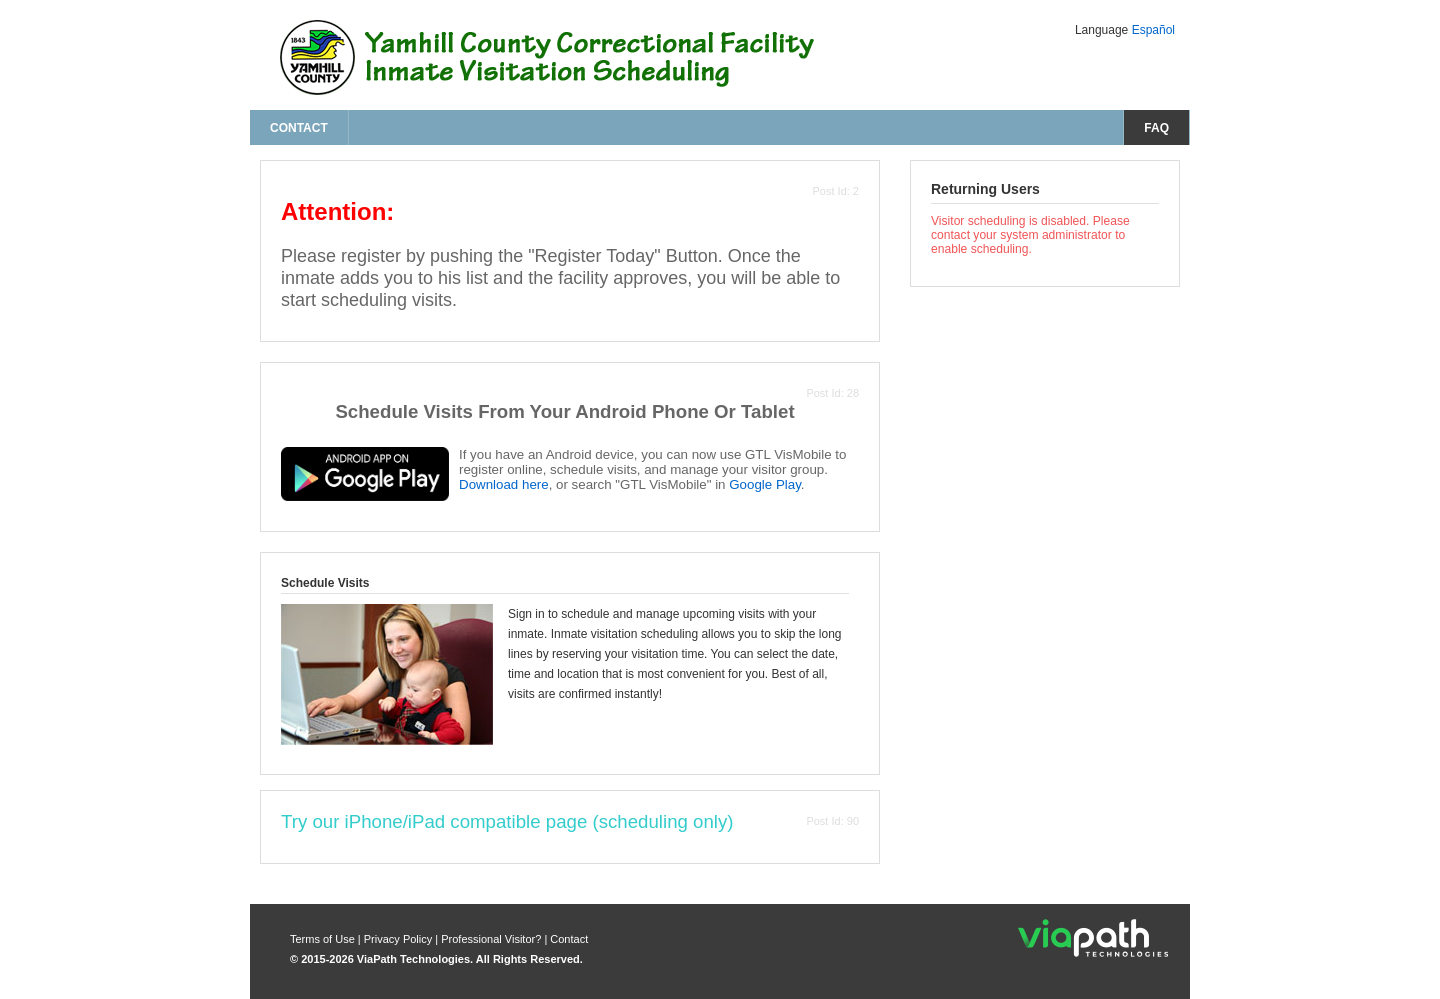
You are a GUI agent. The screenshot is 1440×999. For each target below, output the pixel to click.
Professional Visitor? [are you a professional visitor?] (491, 939)
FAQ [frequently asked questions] (1156, 128)
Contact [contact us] (299, 128)
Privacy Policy (400, 939)
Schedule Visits (325, 583)
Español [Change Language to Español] (1153, 30)
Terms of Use (324, 939)
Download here (504, 484)
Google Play (765, 484)
